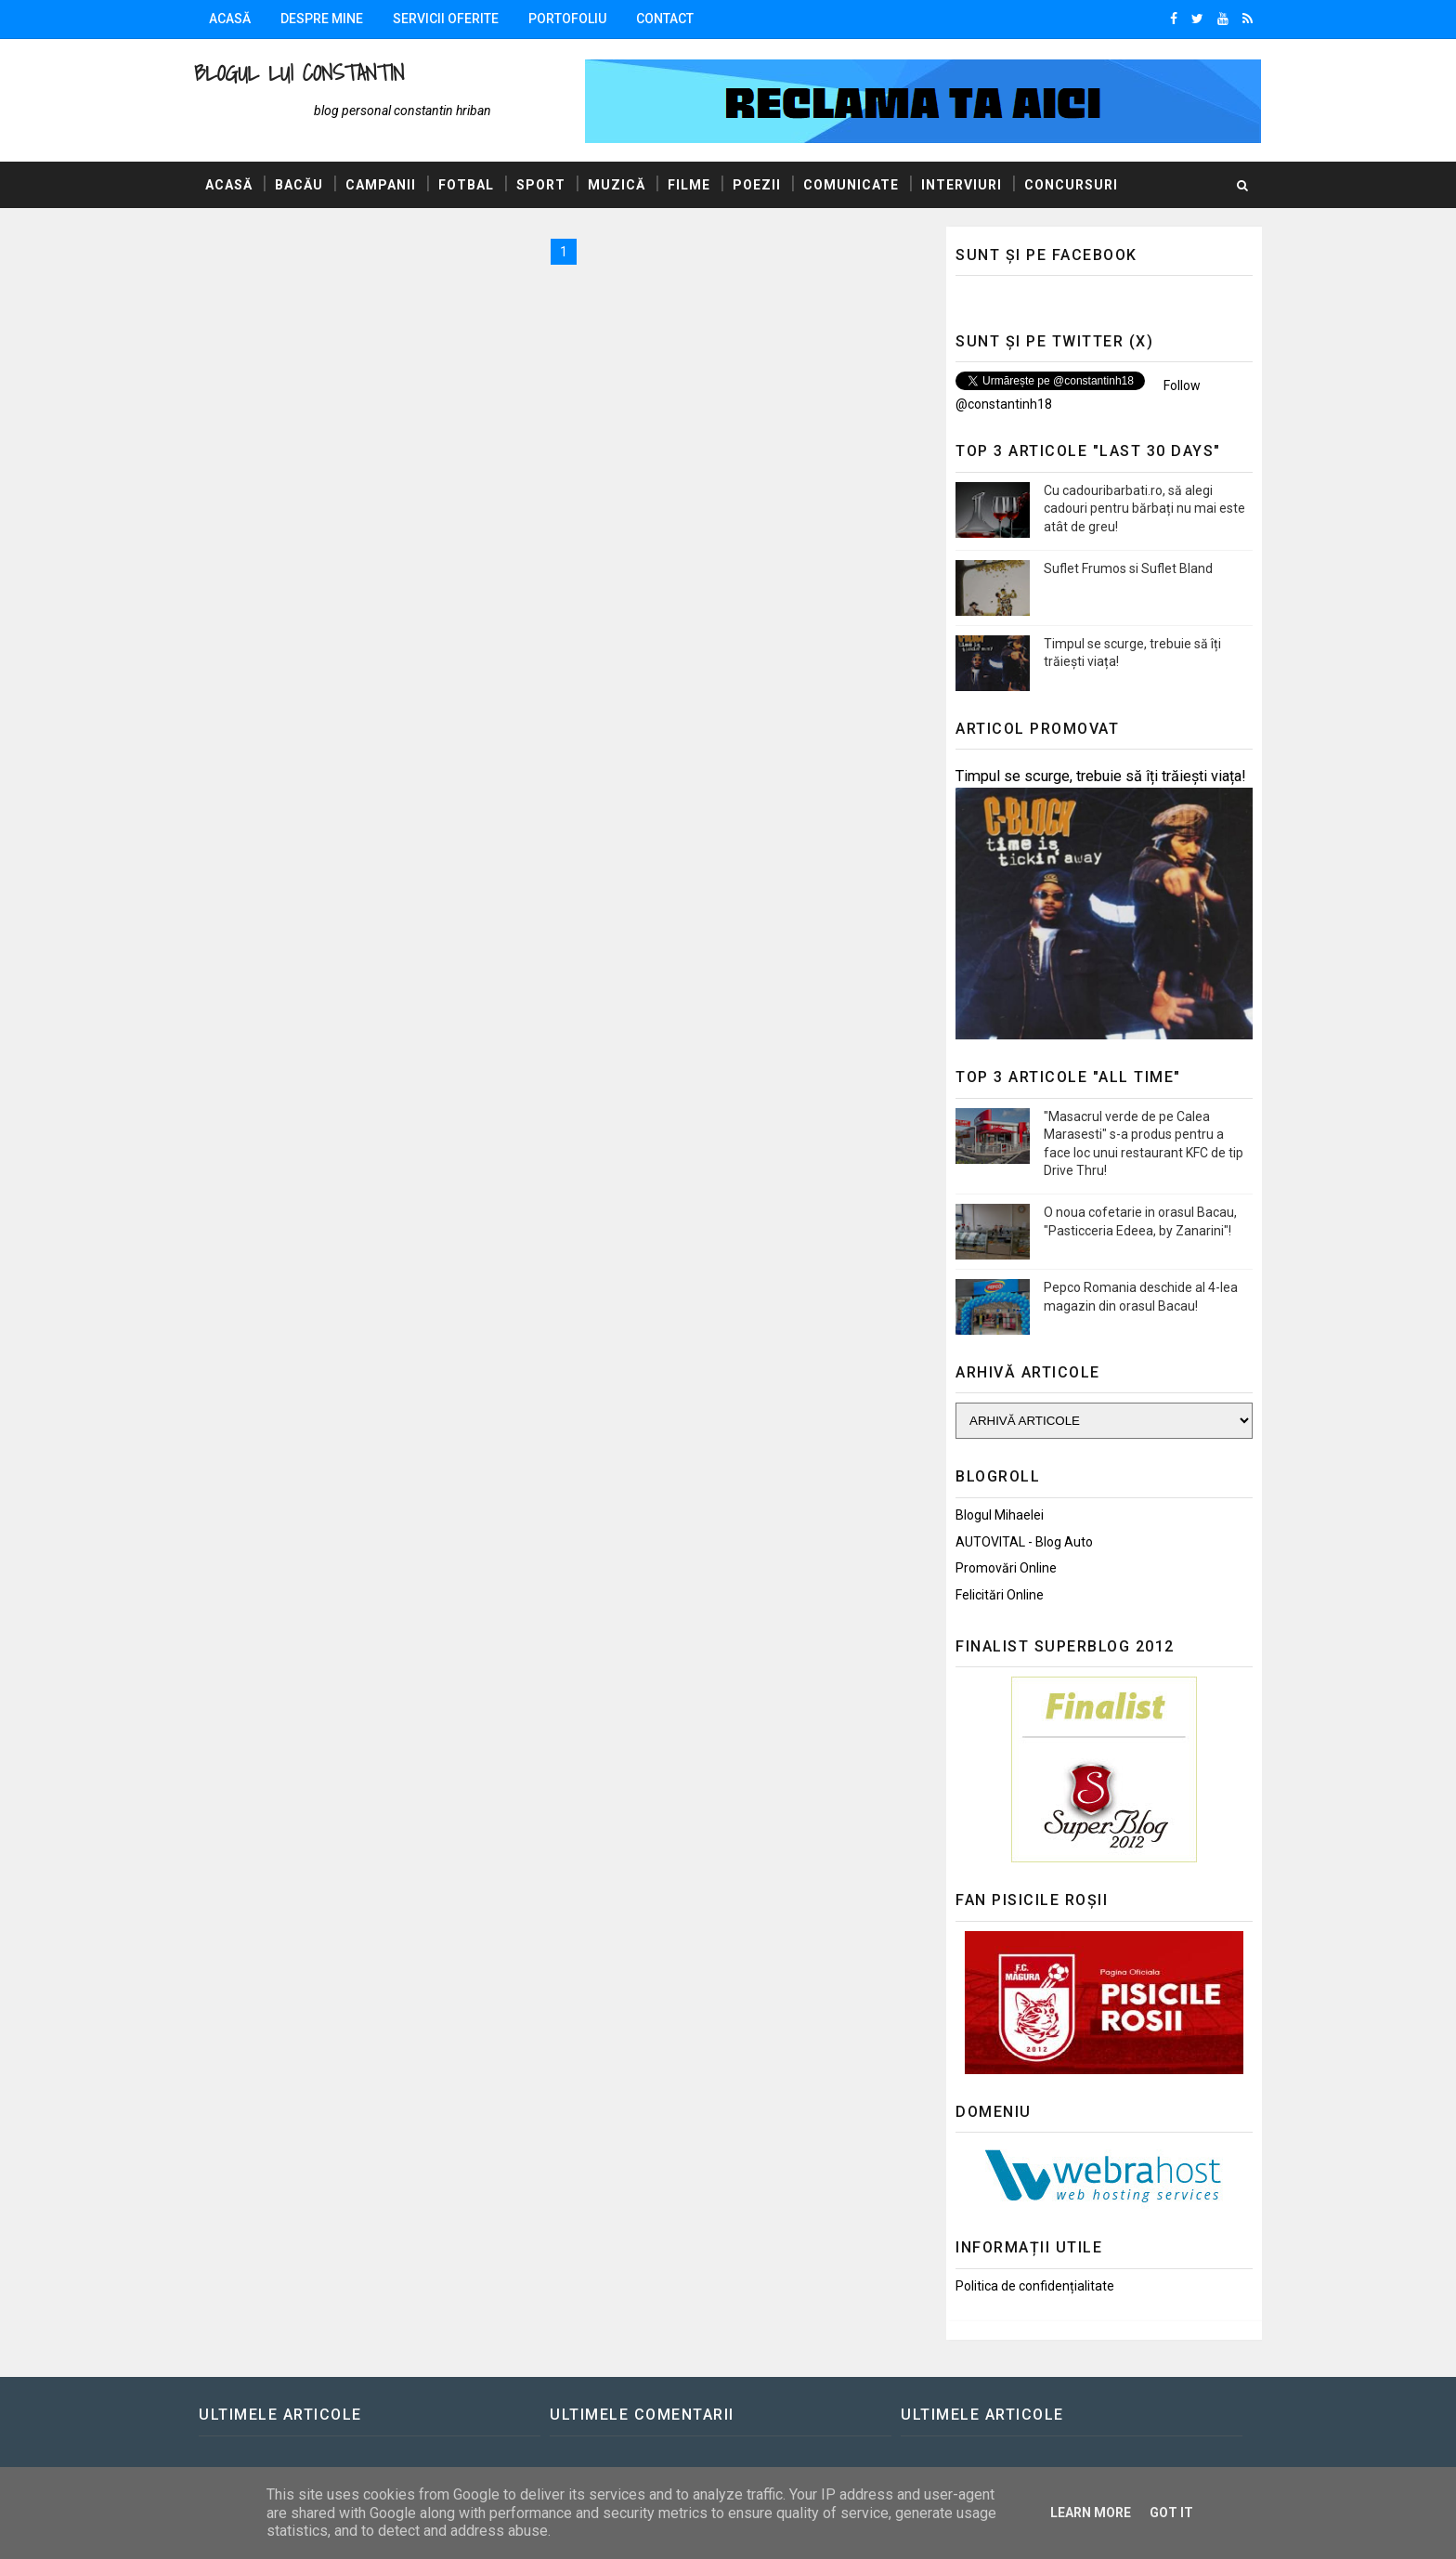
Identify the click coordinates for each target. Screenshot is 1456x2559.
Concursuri (1071, 184)
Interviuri (961, 184)
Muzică (616, 184)
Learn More (1090, 2512)
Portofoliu (567, 18)
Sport (541, 184)
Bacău (299, 184)
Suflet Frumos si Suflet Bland (1128, 568)
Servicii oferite (446, 18)
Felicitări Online (1000, 1594)
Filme (689, 184)
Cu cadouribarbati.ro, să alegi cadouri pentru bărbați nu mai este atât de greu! (1144, 508)
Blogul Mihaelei (1000, 1515)
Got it (1171, 2512)
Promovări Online (1006, 1567)
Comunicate (851, 184)
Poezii (757, 184)
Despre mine (321, 18)
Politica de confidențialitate (1035, 2285)
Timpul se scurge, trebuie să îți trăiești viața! (1101, 776)
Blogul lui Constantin (299, 73)
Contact (665, 18)
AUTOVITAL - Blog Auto (1024, 1541)
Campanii (380, 184)
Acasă (230, 18)
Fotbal (466, 184)
